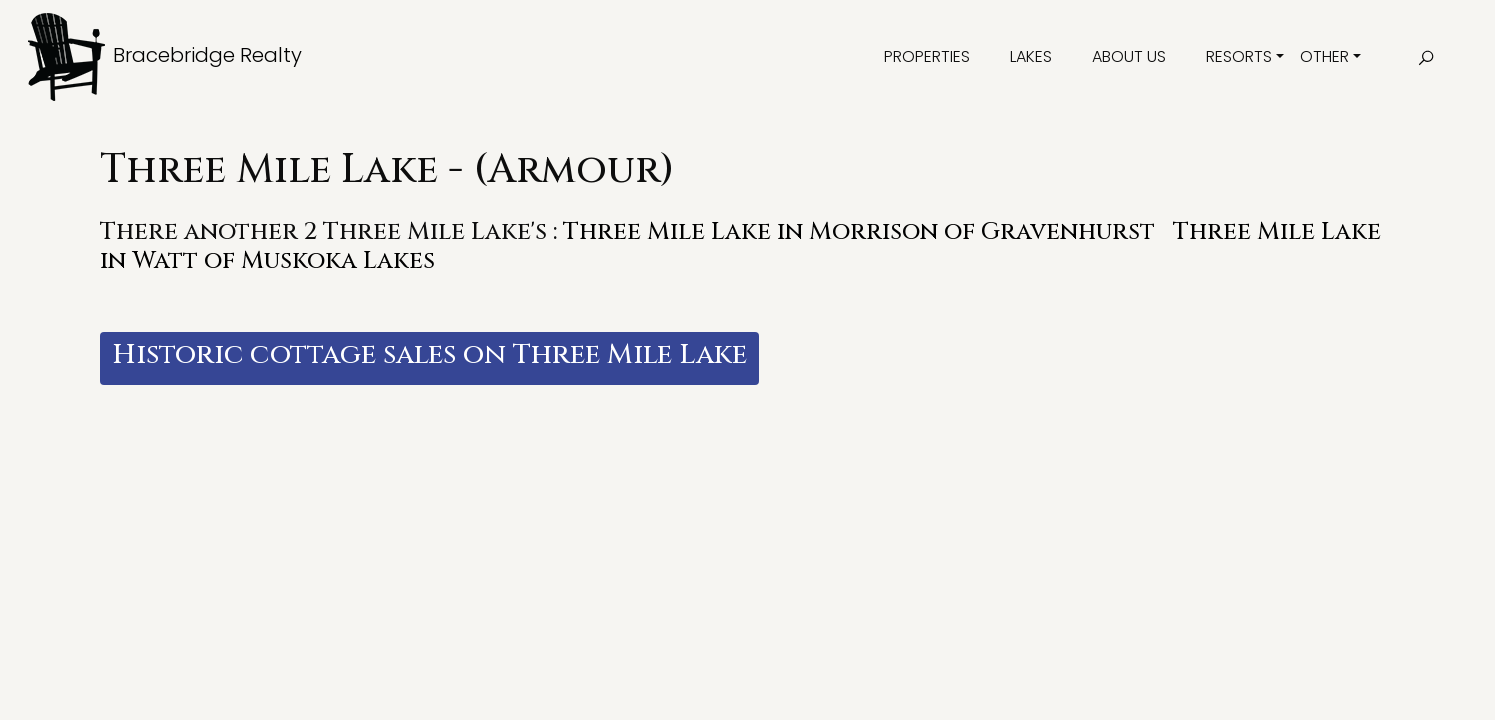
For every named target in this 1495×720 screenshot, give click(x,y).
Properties (927, 56)
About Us (1129, 56)
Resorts (1239, 56)
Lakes (1031, 56)
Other (1324, 56)
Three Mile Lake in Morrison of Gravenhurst (859, 232)
